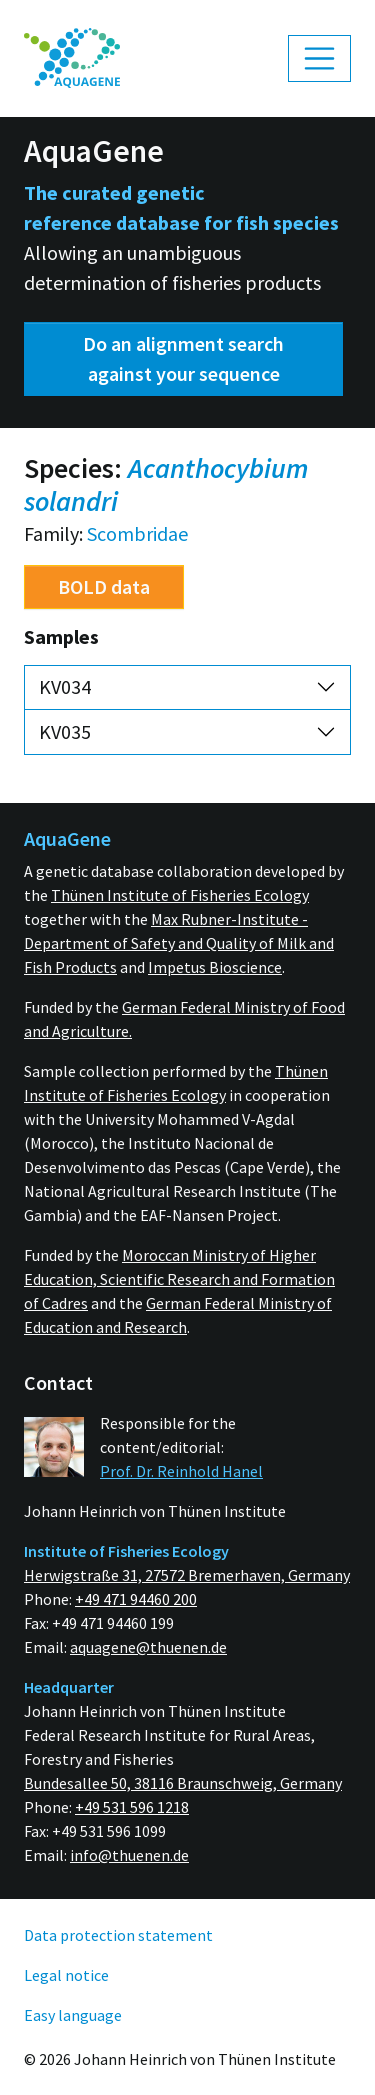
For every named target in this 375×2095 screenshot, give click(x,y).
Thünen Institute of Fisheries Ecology (180, 895)
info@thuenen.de (129, 1855)
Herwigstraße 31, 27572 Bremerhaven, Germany (187, 1575)
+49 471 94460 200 (136, 1599)
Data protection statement (118, 1935)
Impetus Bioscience (215, 967)
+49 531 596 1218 (132, 1807)
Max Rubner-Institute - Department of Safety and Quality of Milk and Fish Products (179, 943)
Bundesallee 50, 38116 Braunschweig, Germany (183, 1783)
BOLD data (104, 586)
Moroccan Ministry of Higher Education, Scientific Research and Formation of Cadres (179, 1279)
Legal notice (66, 1975)
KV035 (65, 731)
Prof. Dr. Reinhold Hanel (181, 1471)
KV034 (65, 686)
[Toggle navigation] (320, 59)
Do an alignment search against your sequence (183, 358)
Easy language (73, 2015)
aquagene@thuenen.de (148, 1647)
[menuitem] (72, 58)
